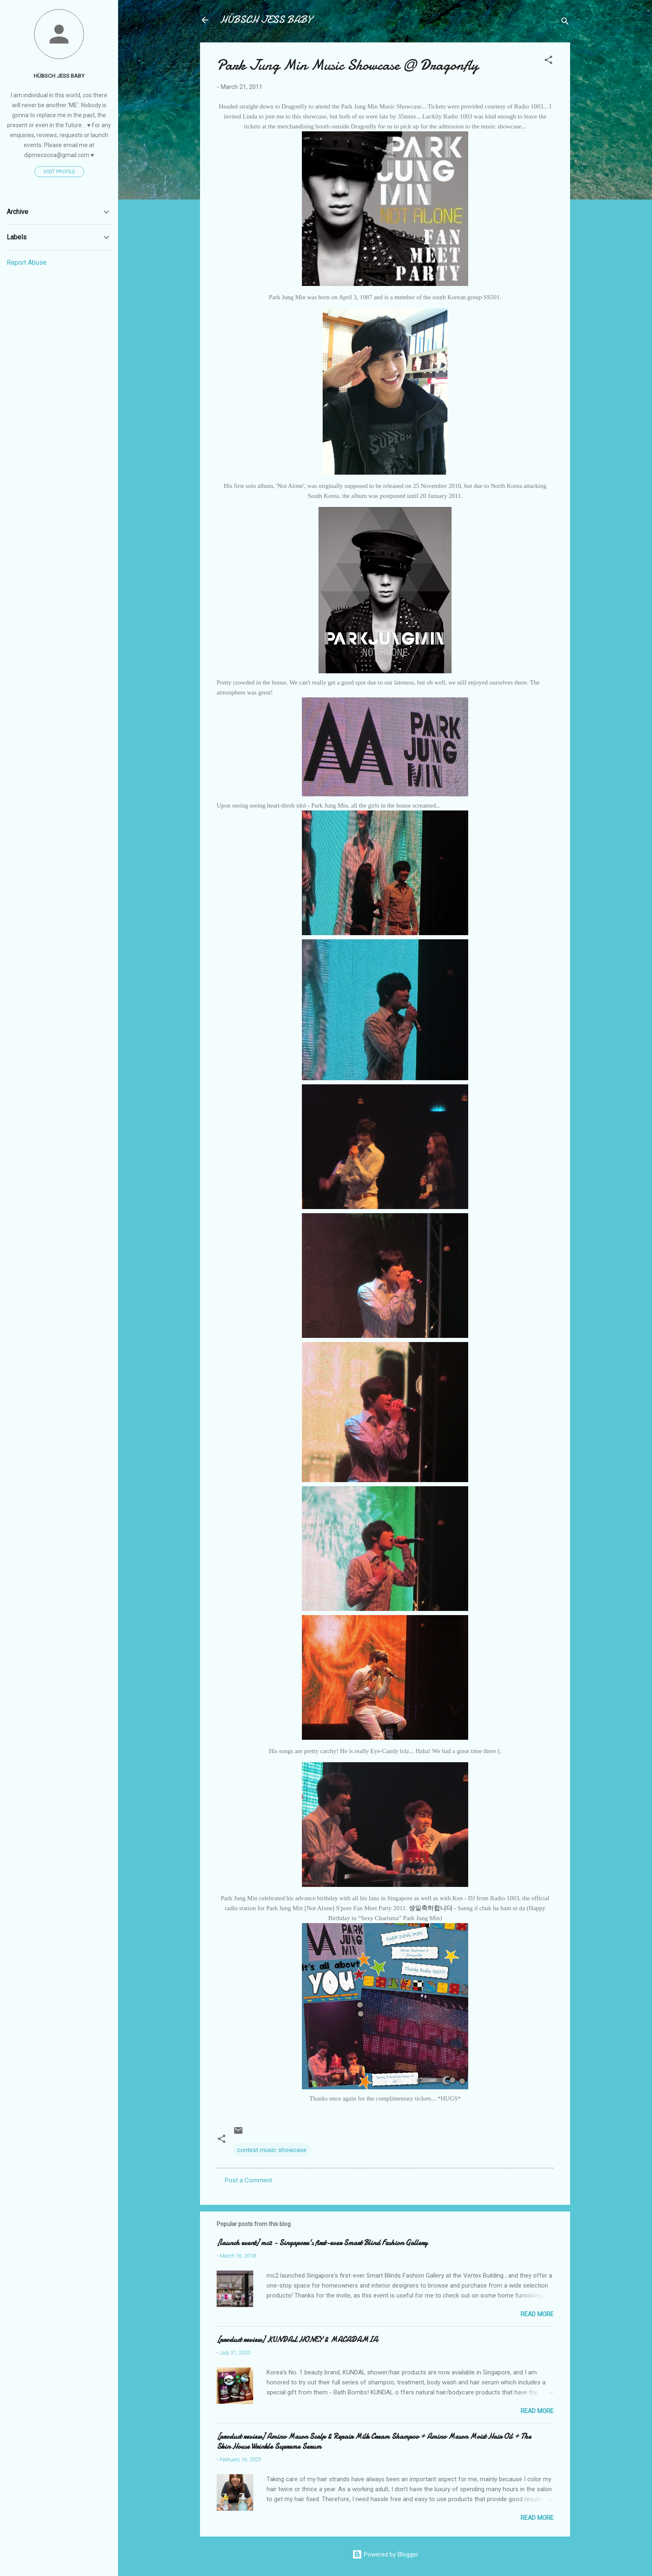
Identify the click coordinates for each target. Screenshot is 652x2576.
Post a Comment (248, 2180)
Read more (537, 2314)
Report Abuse (27, 262)
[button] (548, 61)
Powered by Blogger (385, 2554)
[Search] (565, 22)
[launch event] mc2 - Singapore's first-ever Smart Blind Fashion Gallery (322, 2243)
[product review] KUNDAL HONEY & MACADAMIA (297, 2340)
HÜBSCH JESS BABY (265, 20)
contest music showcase (271, 2150)
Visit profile (59, 172)
